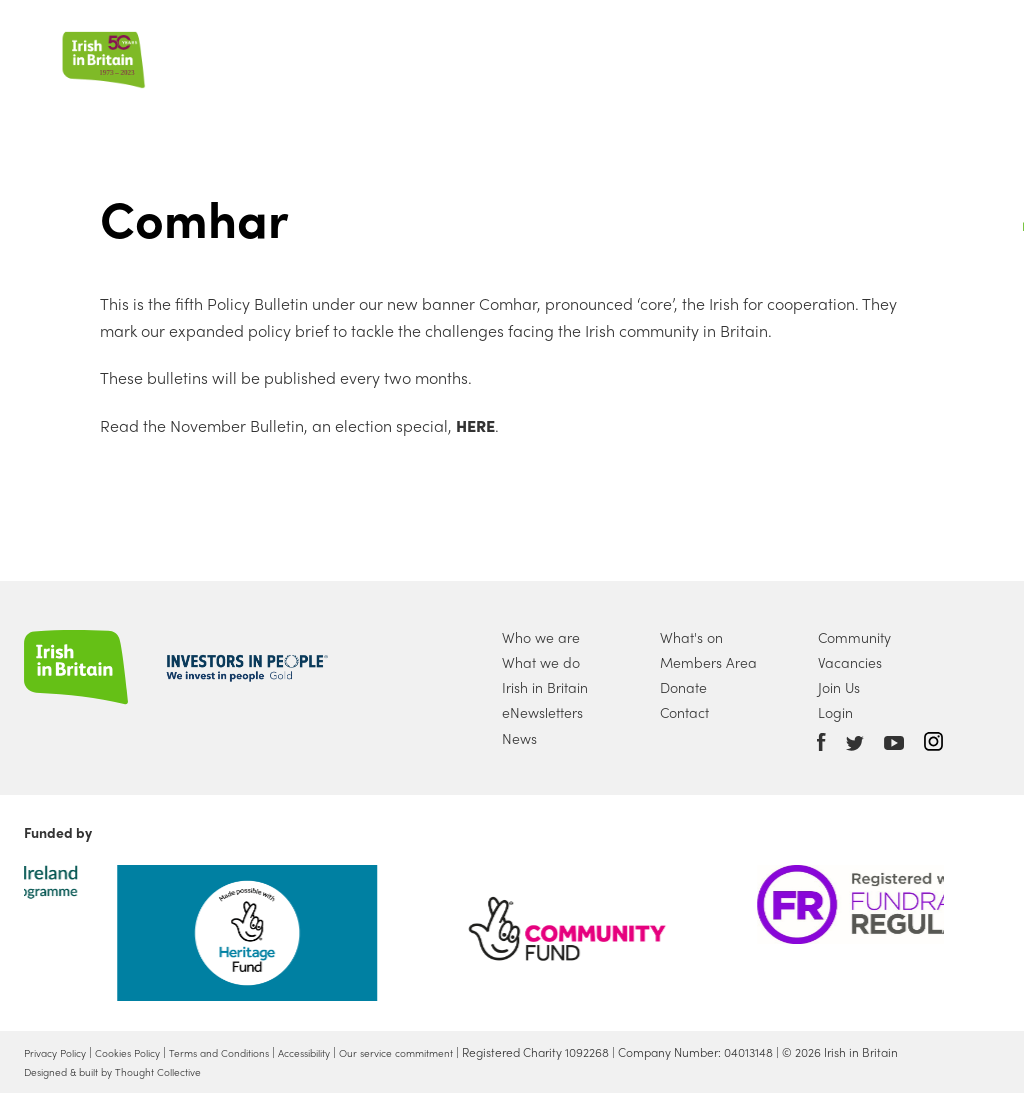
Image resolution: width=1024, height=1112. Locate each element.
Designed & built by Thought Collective (130, 1090)
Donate (835, 53)
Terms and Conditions (253, 1052)
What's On (646, 53)
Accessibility (353, 1052)
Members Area (708, 662)
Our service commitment (463, 1052)
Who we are (321, 53)
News (552, 53)
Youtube (894, 743)
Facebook (821, 742)
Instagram (933, 741)
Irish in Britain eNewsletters (545, 699)
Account (916, 52)
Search (958, 52)
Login (835, 712)
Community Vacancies (854, 649)
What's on (691, 637)
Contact (684, 712)
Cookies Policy (146, 1052)
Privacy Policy (61, 1052)
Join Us (746, 53)
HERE (473, 425)
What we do (450, 53)
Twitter (855, 743)
